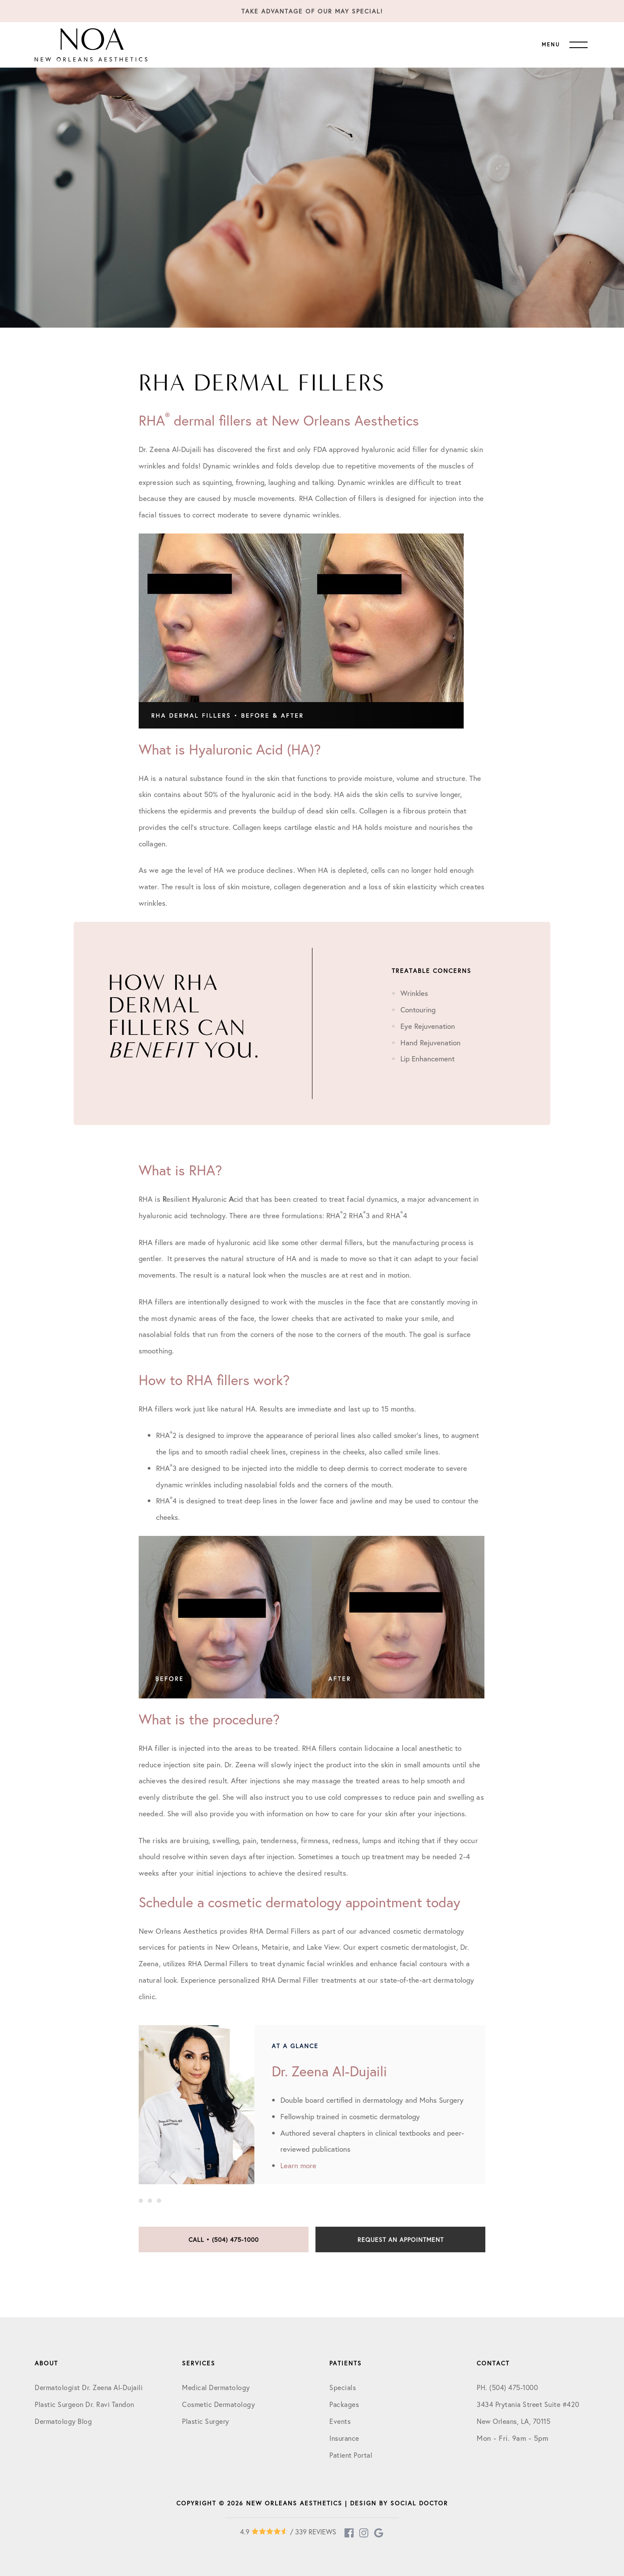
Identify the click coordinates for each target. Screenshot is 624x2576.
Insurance (344, 2438)
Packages (344, 2404)
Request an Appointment (401, 2239)
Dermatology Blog (63, 2421)
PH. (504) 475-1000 (507, 2387)
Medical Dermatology (216, 2387)
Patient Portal (350, 2454)
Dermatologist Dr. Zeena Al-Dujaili (89, 2387)
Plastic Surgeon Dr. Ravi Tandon (84, 2404)
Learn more (298, 2165)
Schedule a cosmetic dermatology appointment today (299, 1902)
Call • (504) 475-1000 (223, 2239)
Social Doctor (419, 2503)
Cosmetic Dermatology (218, 2404)
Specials (342, 2387)
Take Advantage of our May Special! (312, 11)
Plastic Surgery (205, 2421)
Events (340, 2421)
